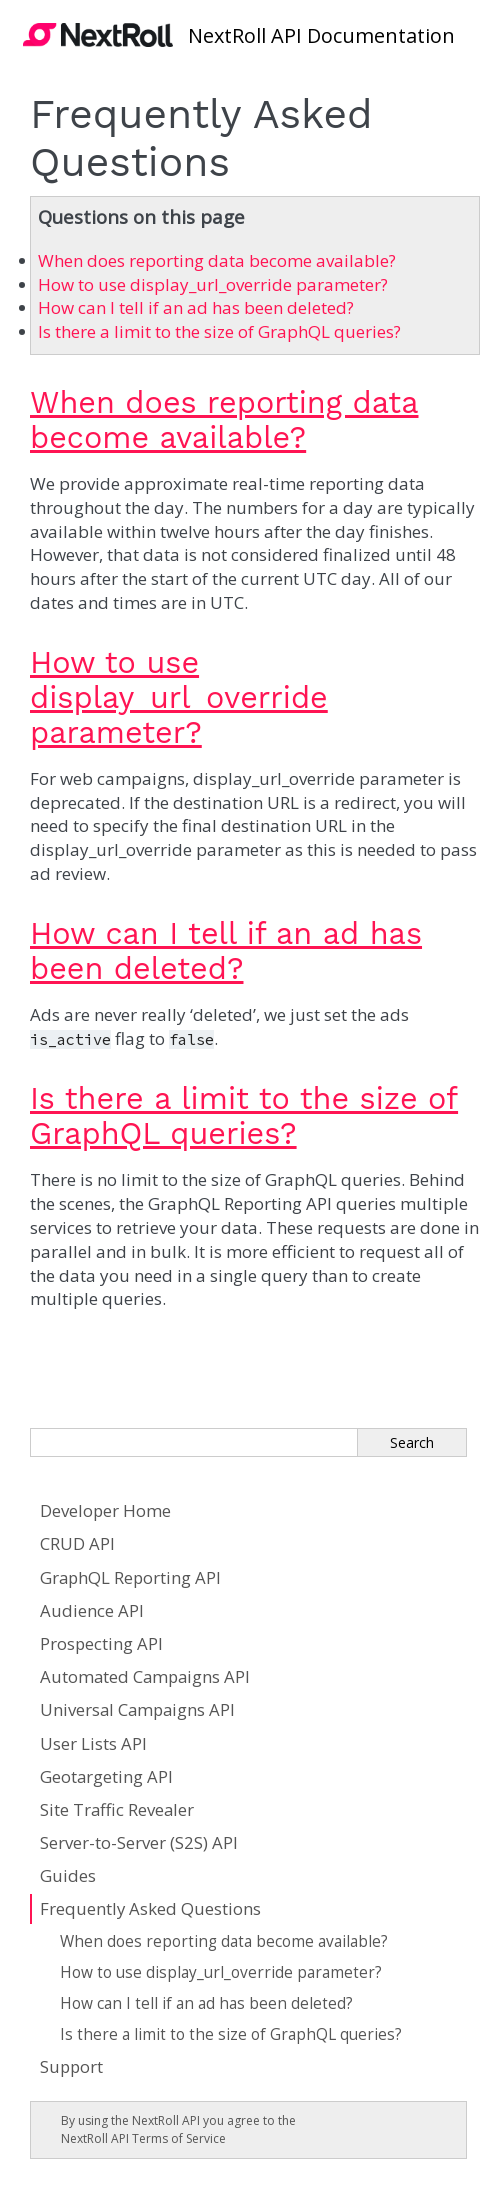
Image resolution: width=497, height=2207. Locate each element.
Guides (68, 1875)
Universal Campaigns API (137, 1709)
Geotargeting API (106, 1776)
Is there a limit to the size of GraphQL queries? (231, 2034)
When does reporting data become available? (224, 1941)
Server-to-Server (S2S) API (139, 1842)
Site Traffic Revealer (117, 1809)
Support (71, 2066)
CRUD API (77, 1543)
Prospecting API (101, 1643)
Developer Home (105, 1510)
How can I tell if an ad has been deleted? (206, 2003)
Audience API (92, 1610)
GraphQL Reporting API (130, 1577)
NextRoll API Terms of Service (143, 2138)
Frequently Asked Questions (150, 1908)
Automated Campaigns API (145, 1676)
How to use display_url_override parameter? (221, 1972)
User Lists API (93, 1743)
